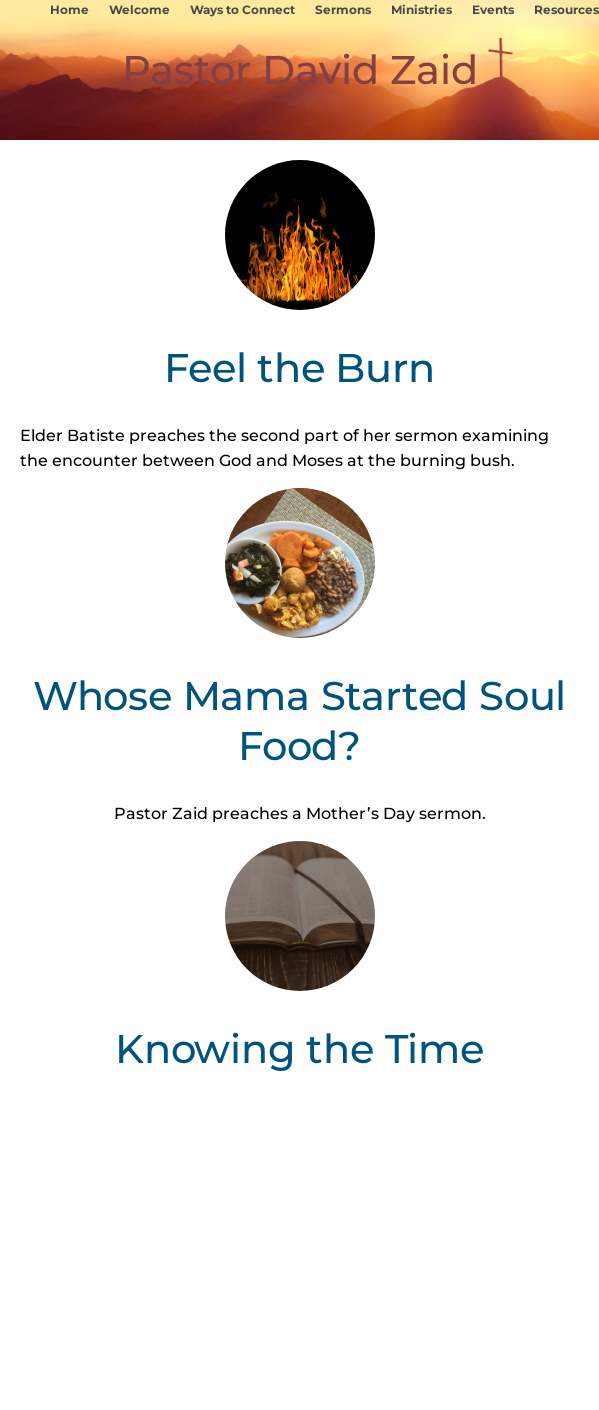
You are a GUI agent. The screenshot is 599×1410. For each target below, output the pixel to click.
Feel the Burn (299, 367)
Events (493, 9)
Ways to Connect (242, 9)
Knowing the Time (299, 1048)
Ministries (421, 9)
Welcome (139, 9)
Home (69, 9)
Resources (566, 9)
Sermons (343, 9)
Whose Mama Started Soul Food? (299, 720)
